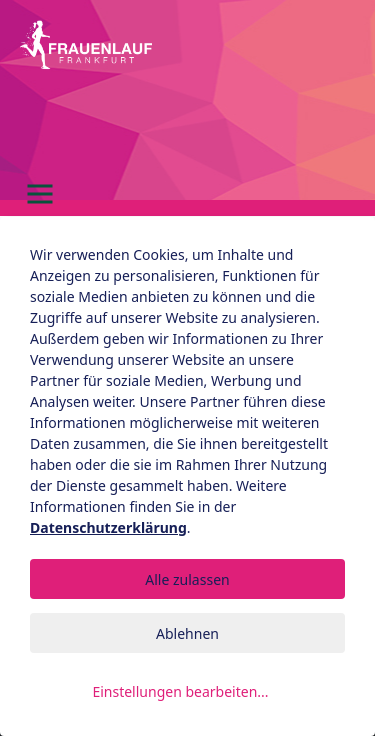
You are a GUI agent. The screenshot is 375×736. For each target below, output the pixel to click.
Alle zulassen (187, 579)
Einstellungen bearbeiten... (180, 691)
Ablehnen (187, 633)
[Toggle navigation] (40, 194)
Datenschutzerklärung (108, 527)
